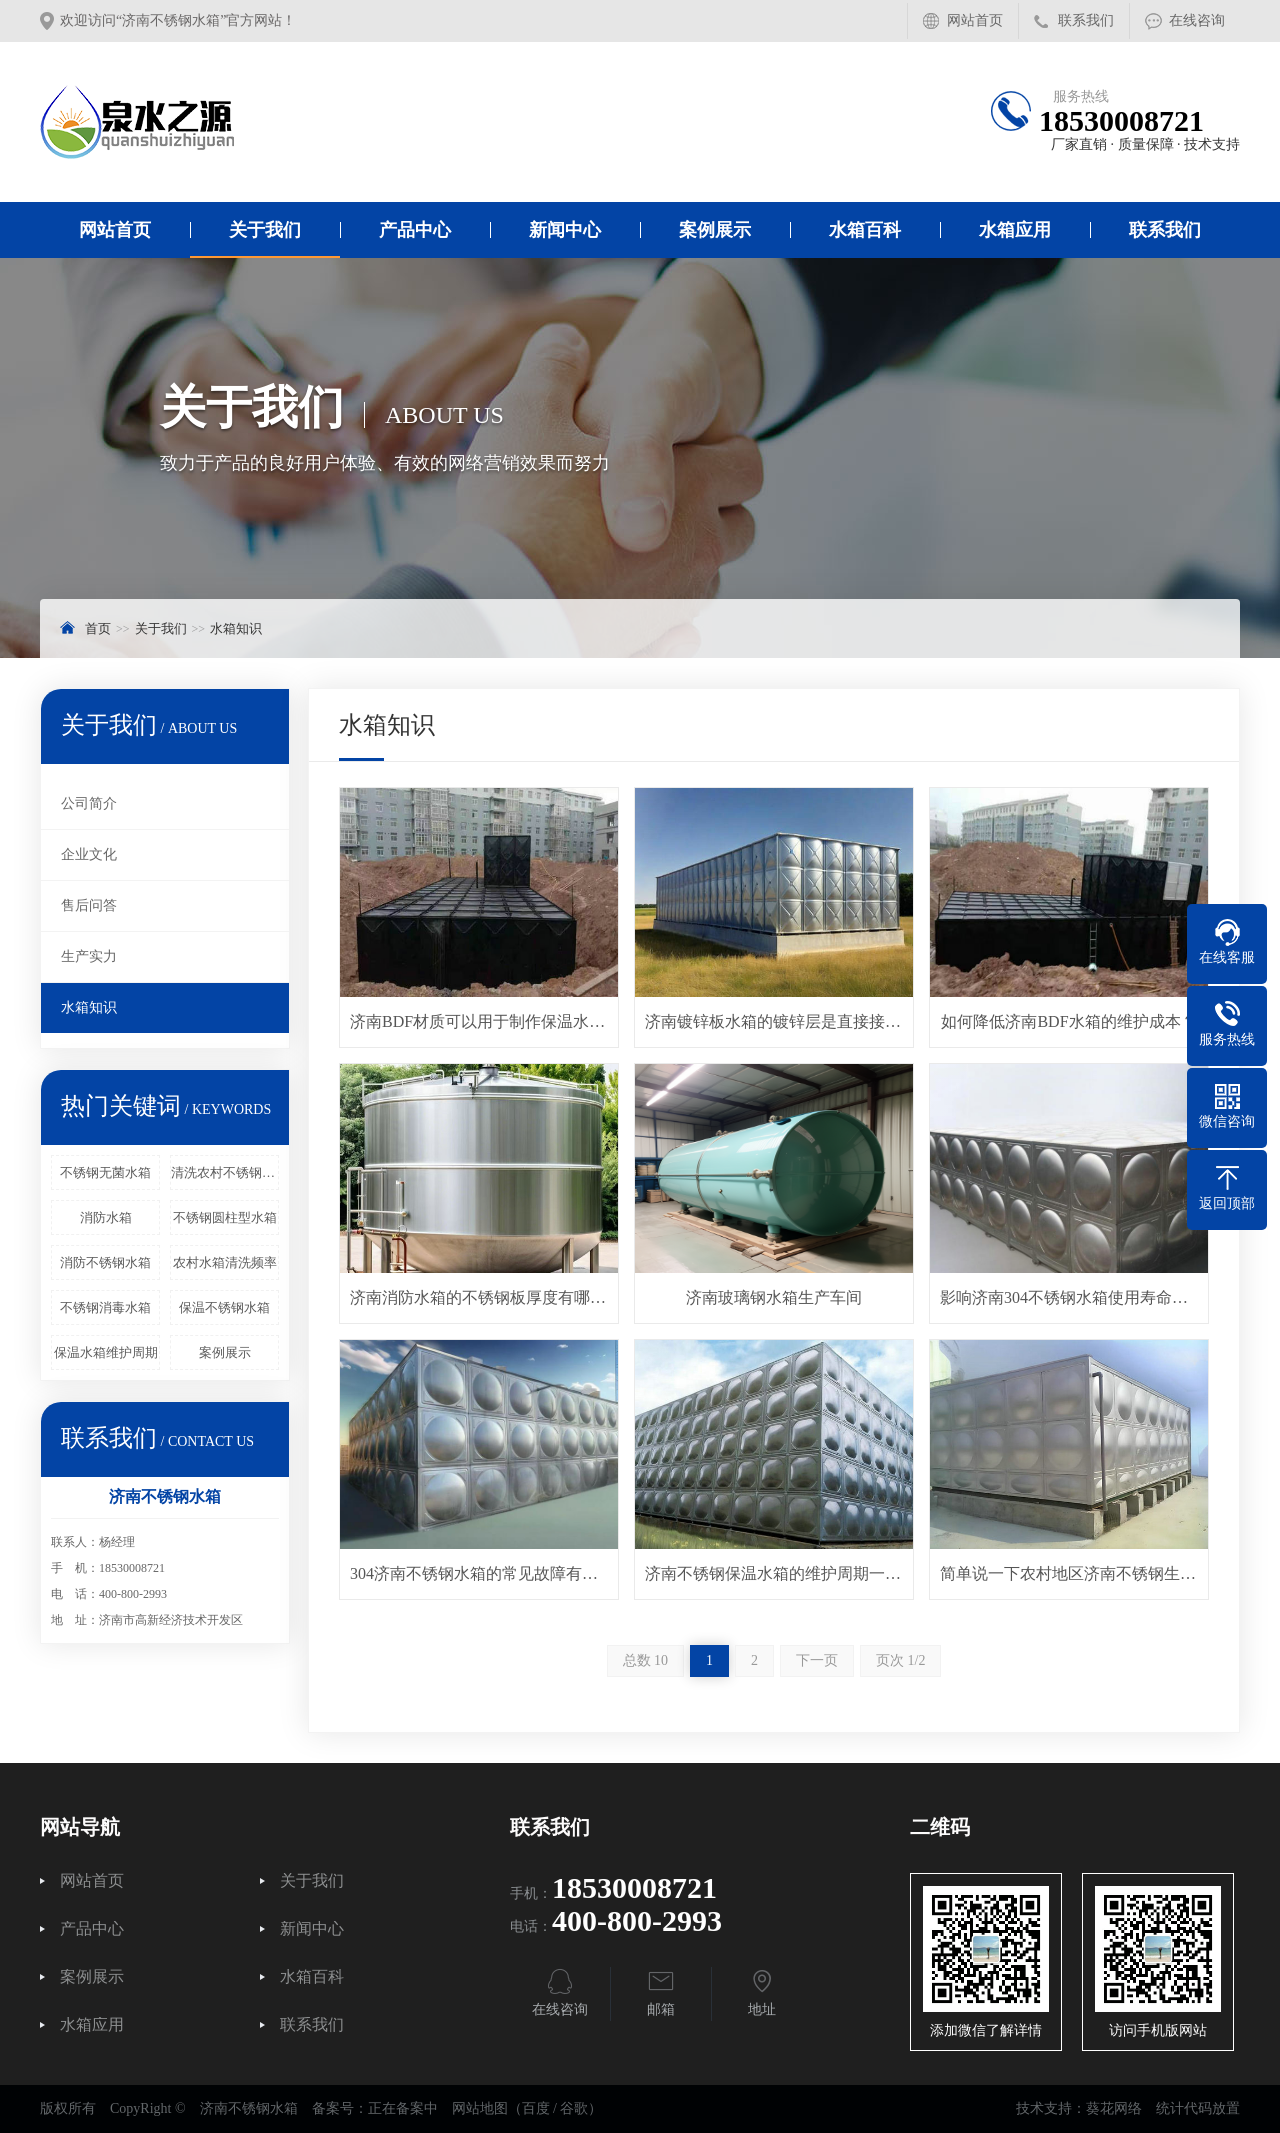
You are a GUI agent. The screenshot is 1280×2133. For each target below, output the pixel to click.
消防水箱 (106, 1217)
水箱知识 (236, 628)
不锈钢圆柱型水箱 (225, 1217)
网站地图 (480, 2108)
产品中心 (415, 230)
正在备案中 (403, 2108)
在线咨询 (1197, 20)
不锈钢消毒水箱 (105, 1307)
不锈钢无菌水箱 (105, 1172)
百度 (536, 2108)
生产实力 (89, 956)
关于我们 (265, 230)
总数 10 (646, 1660)
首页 (98, 628)
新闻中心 (565, 230)
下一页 (817, 1660)
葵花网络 (1114, 2108)
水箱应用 (1015, 230)
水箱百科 (865, 230)
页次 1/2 (900, 1660)
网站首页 (975, 20)
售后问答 (89, 905)
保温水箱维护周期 (106, 1352)
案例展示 (715, 230)
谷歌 (574, 2108)
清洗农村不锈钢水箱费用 (225, 1172)
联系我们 (1086, 20)
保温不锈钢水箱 (224, 1307)
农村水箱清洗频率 (225, 1262)
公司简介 (89, 803)
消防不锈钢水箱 (105, 1262)
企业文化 (89, 854)
